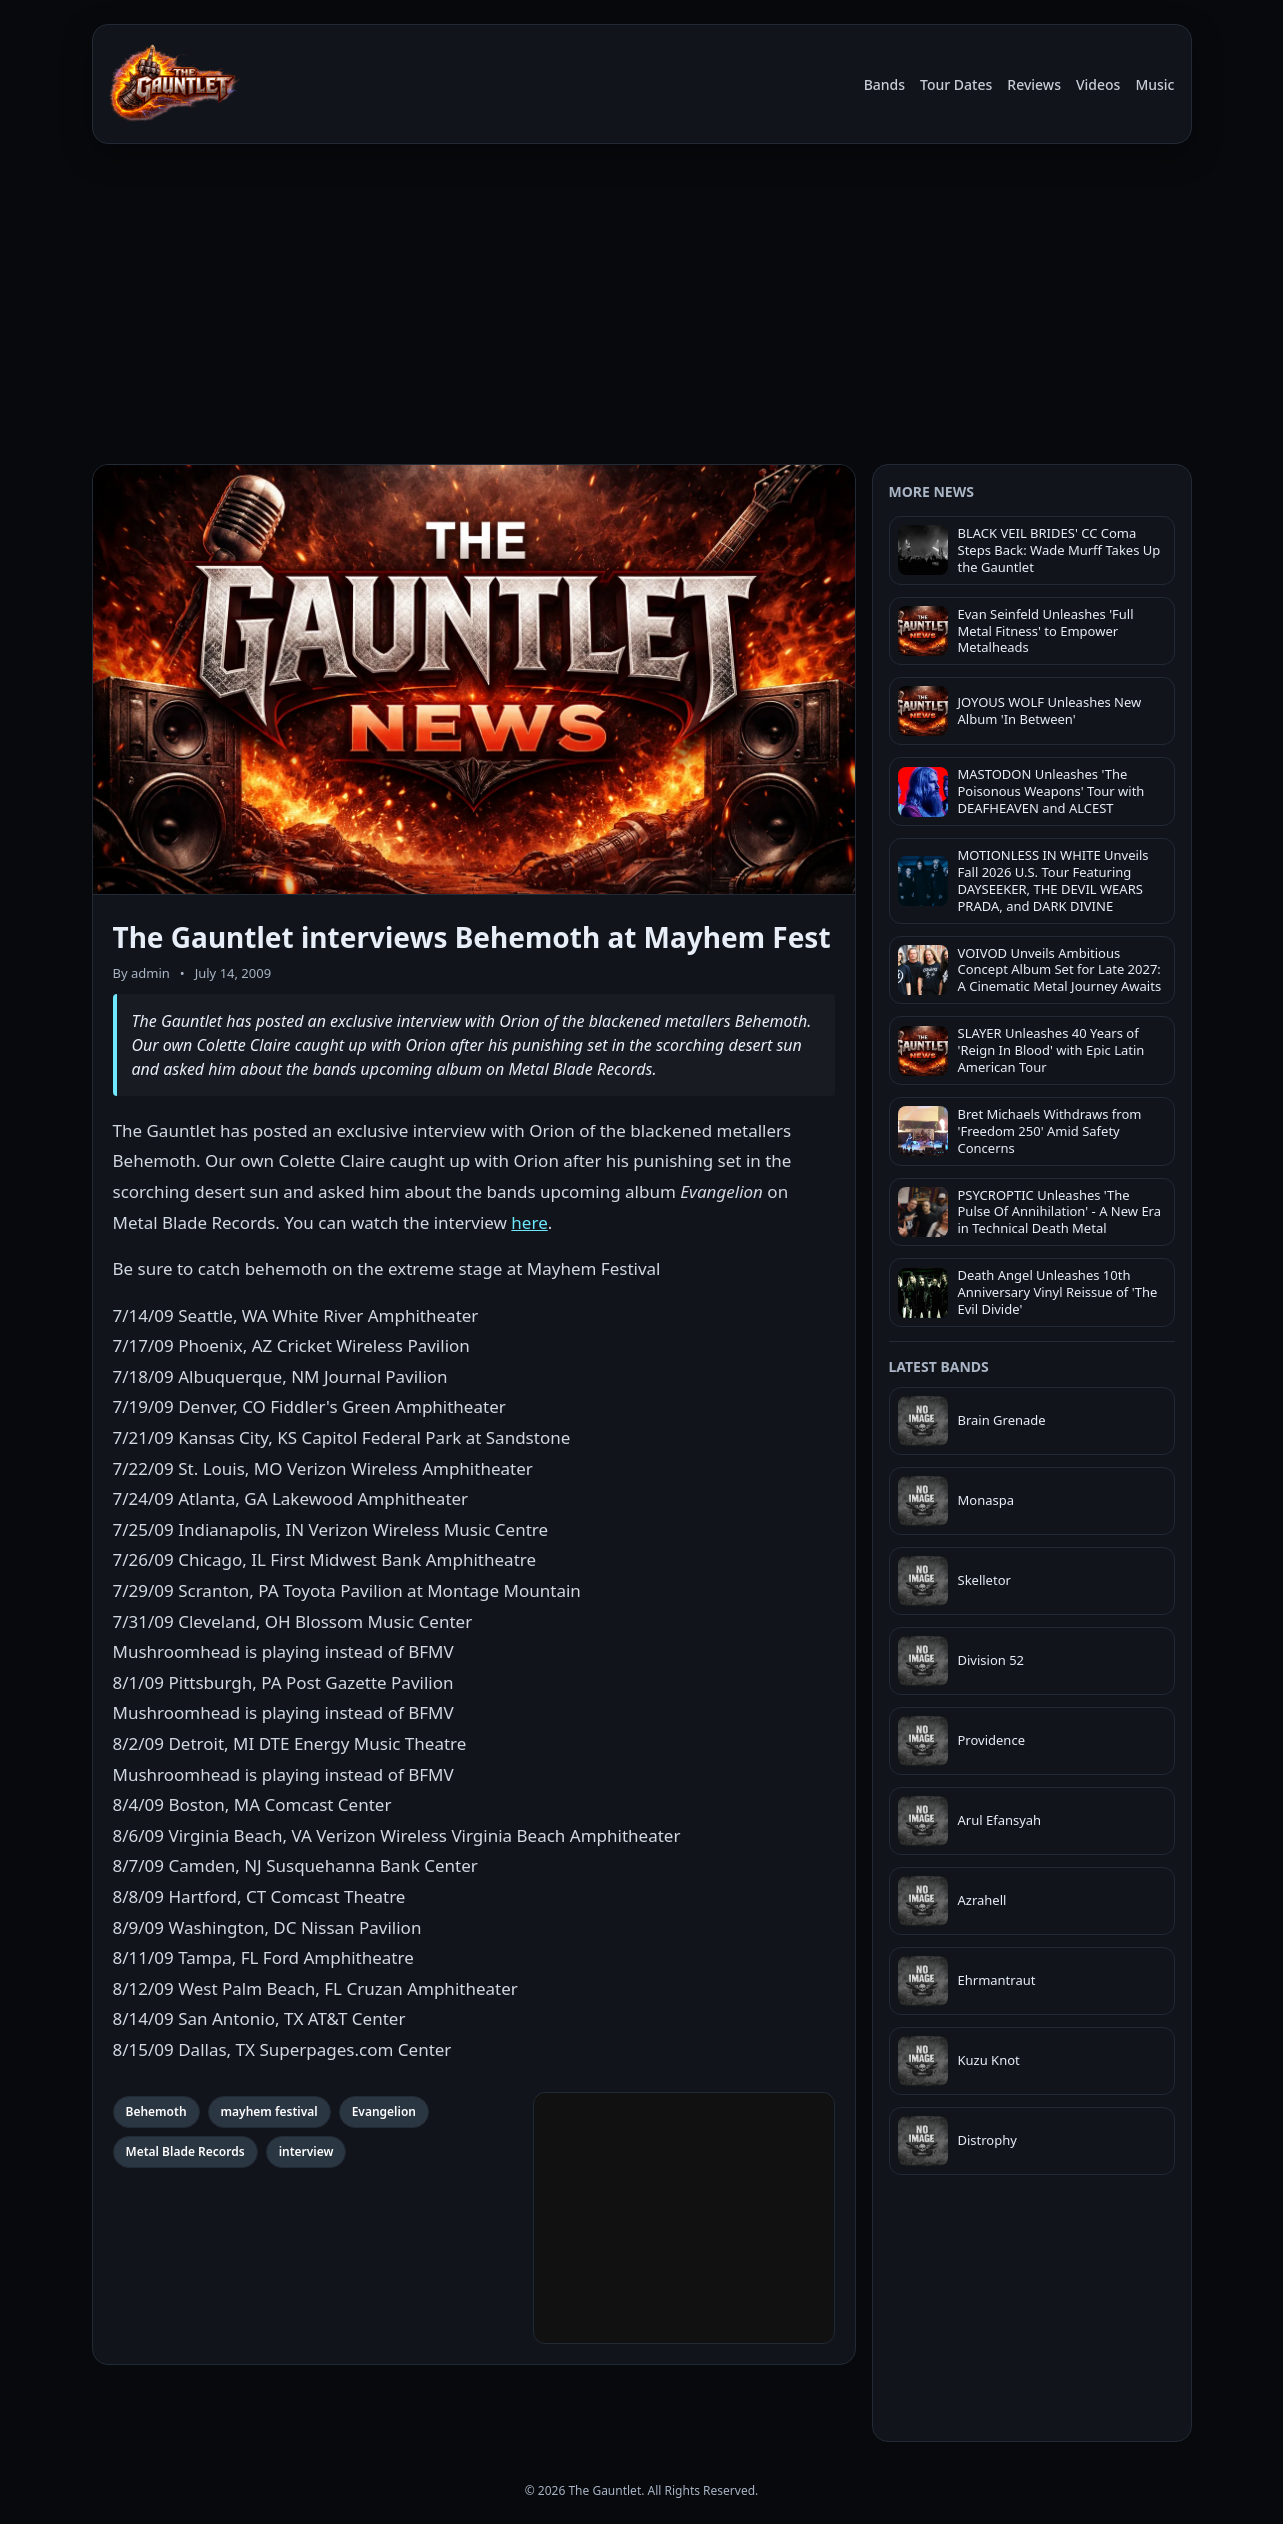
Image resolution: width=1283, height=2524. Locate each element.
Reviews (1034, 84)
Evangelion (384, 2111)
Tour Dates (956, 84)
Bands (884, 84)
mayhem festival (269, 2111)
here (529, 1222)
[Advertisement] (642, 308)
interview (306, 2151)
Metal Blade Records (185, 2151)
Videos (1098, 84)
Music (1154, 84)
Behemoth (156, 2111)
